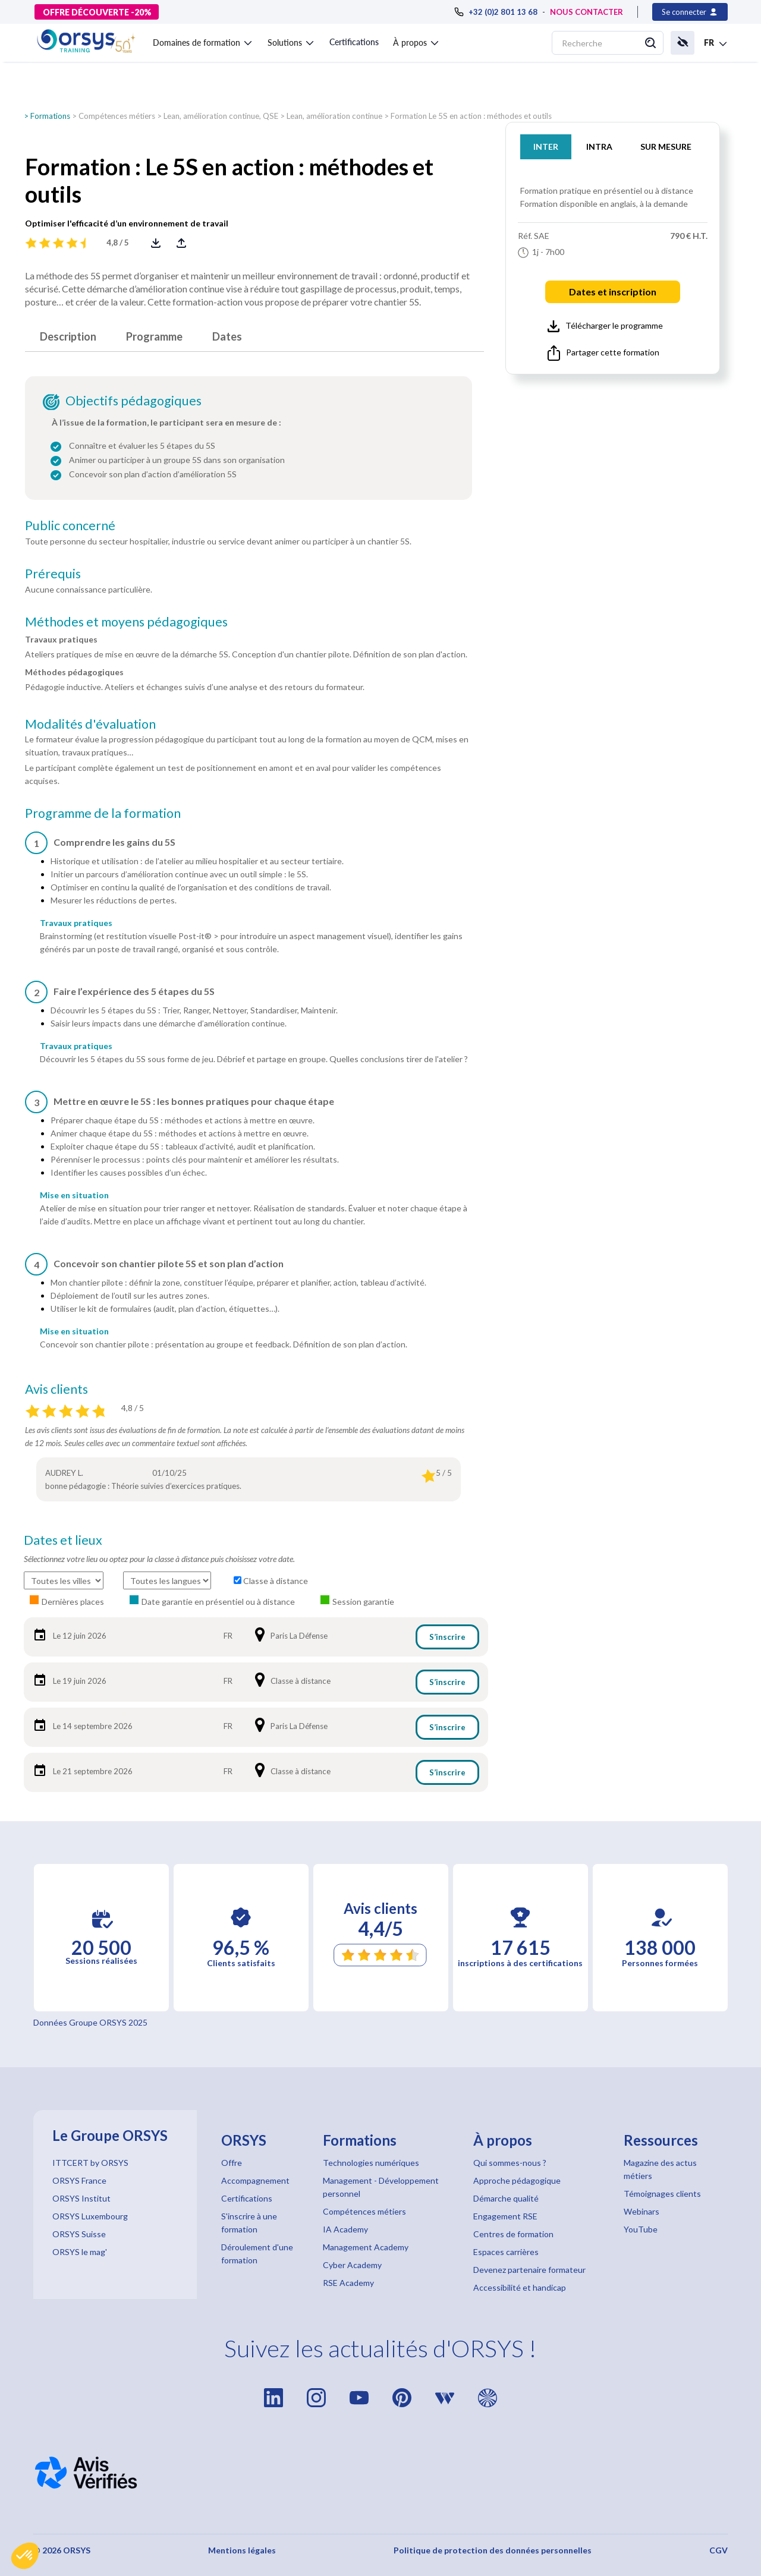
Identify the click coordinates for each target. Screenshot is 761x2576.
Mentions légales (242, 2550)
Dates (227, 336)
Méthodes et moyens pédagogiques (126, 621)
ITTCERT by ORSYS (90, 2163)
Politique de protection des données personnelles (493, 2550)
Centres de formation (513, 2234)
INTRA (599, 146)
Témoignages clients (662, 2193)
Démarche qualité (506, 2198)
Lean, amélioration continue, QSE (220, 116)
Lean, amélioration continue (334, 116)
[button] (25, 2556)
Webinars (641, 2211)
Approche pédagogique (517, 2180)
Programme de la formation (103, 813)
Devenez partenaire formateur (529, 2270)
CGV (718, 2550)
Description (68, 336)
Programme (154, 336)
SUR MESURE (665, 146)
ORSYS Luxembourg (90, 2216)
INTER (545, 146)
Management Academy (365, 2247)
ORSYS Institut (81, 2198)
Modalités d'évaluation (90, 723)
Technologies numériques (371, 2163)
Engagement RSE (505, 2216)
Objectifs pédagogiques (133, 400)
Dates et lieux (63, 1540)
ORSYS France (79, 2180)
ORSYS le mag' (79, 2252)
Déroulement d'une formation (257, 2253)
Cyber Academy (352, 2265)
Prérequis (53, 573)
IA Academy (345, 2229)
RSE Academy (348, 2283)
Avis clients (56, 1389)
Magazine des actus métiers (660, 2169)
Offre (231, 2163)
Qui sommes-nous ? (509, 2163)
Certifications (354, 42)
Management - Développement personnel (381, 2187)
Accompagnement (255, 2180)
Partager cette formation (603, 353)
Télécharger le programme (605, 326)
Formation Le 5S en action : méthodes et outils (471, 116)
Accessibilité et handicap (519, 2287)
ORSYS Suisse (79, 2234)
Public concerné (70, 525)
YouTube (641, 2229)
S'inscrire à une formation (249, 2222)
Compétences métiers (116, 116)
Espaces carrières (506, 2252)
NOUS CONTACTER (586, 12)
